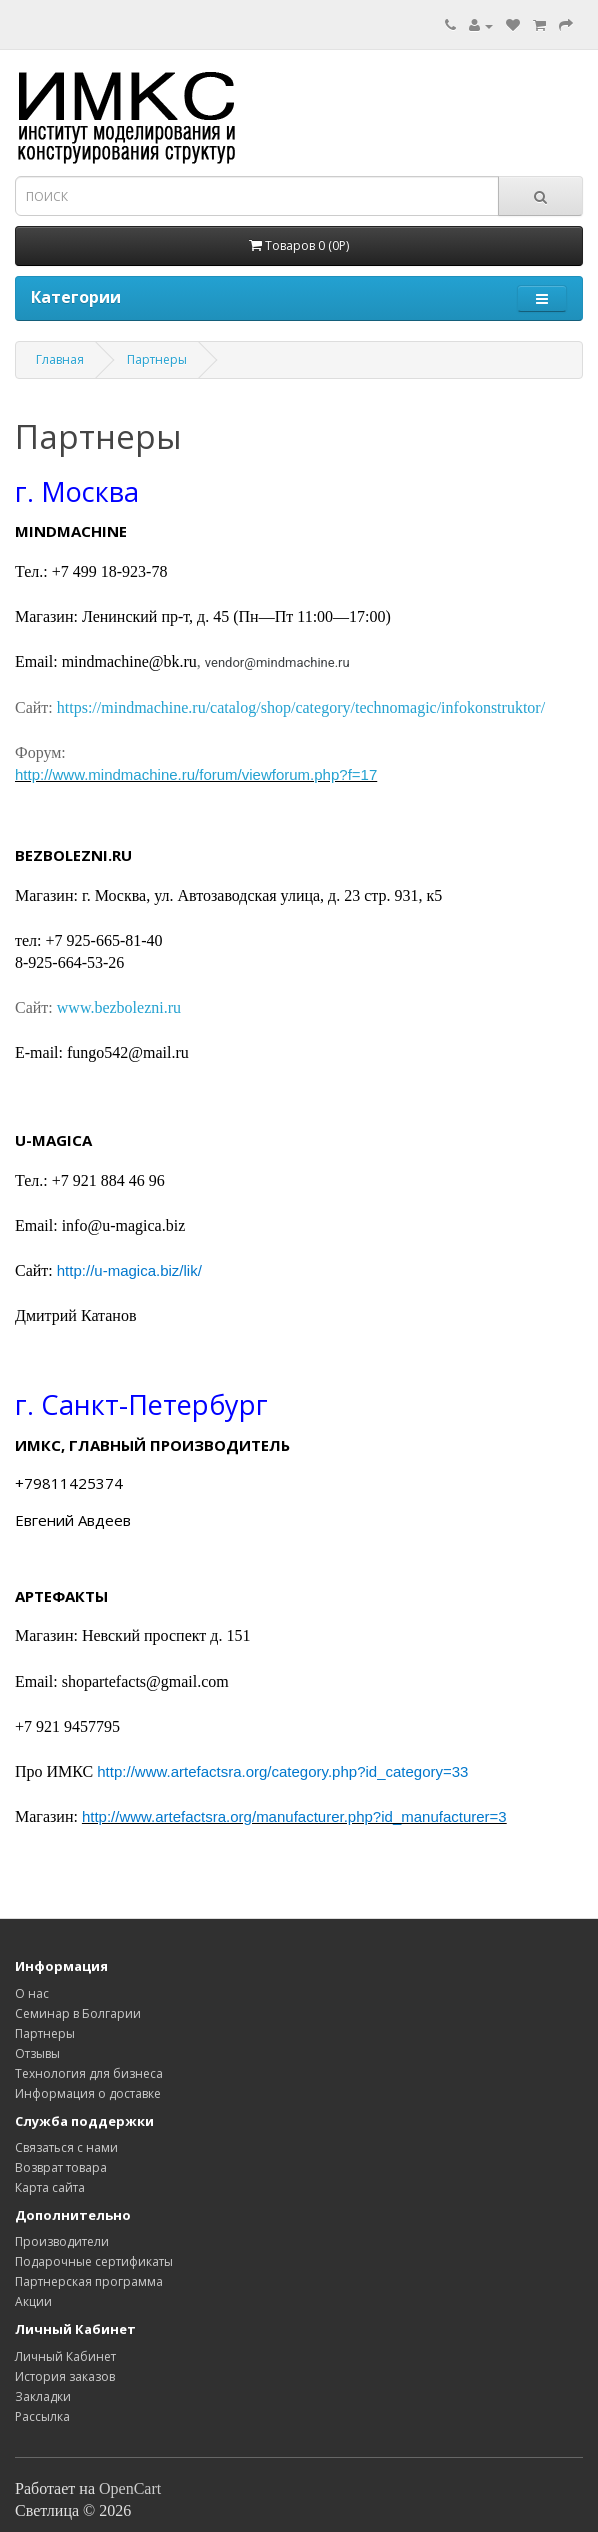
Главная (60, 359)
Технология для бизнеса (89, 2073)
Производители (62, 2241)
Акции (33, 2301)
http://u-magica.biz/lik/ (129, 1270)
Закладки (43, 2396)
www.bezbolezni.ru (119, 1007)
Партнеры (157, 359)
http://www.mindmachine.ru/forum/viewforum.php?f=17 (196, 774)
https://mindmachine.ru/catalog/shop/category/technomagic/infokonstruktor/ (301, 707)
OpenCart (130, 2488)
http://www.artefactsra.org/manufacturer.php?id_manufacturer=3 (294, 1816)
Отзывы (37, 2053)
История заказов (65, 2376)
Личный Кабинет (65, 2356)
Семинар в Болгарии (78, 2013)
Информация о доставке (88, 2093)
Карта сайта (50, 2187)
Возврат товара (61, 2167)
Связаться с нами (66, 2147)
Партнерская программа (89, 2281)
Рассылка (42, 2416)
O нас (32, 1993)
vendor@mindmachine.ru (277, 662)
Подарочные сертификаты (94, 2261)
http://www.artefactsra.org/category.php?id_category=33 (282, 1771)
